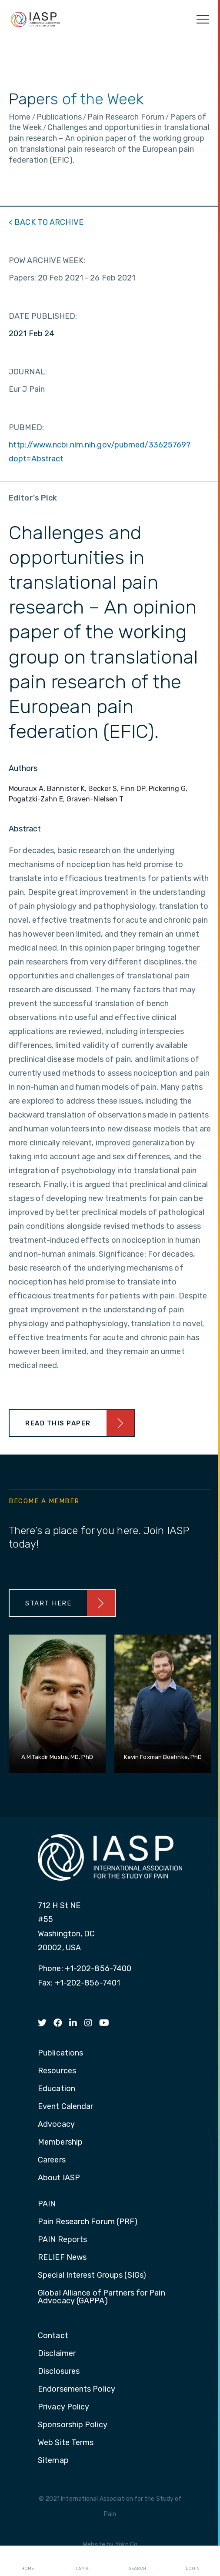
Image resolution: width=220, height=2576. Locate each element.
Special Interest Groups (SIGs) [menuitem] (92, 2275)
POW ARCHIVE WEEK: (47, 260)
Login (193, 2561)
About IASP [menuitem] (59, 2178)
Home (27, 2561)
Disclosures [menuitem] (59, 2371)
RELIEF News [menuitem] (62, 2257)
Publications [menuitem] (60, 2053)
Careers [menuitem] (52, 2160)
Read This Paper (58, 1423)
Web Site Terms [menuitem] (65, 2443)
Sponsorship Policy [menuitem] (72, 2425)
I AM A (82, 2561)
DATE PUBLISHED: (43, 316)
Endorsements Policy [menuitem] (76, 2389)
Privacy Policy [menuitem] (63, 2407)
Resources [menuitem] (57, 2071)
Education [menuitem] (56, 2089)
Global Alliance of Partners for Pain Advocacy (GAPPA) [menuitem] (101, 2297)
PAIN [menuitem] (47, 2204)
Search (137, 2561)
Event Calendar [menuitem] (65, 2106)
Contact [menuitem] (53, 2336)
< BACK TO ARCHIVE (46, 222)
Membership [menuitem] (60, 2142)
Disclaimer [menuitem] (57, 2353)
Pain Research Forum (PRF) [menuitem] (88, 2222)
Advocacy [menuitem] (56, 2124)
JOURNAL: (28, 372)
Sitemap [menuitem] (53, 2460)
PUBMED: (26, 427)
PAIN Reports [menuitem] (62, 2240)
